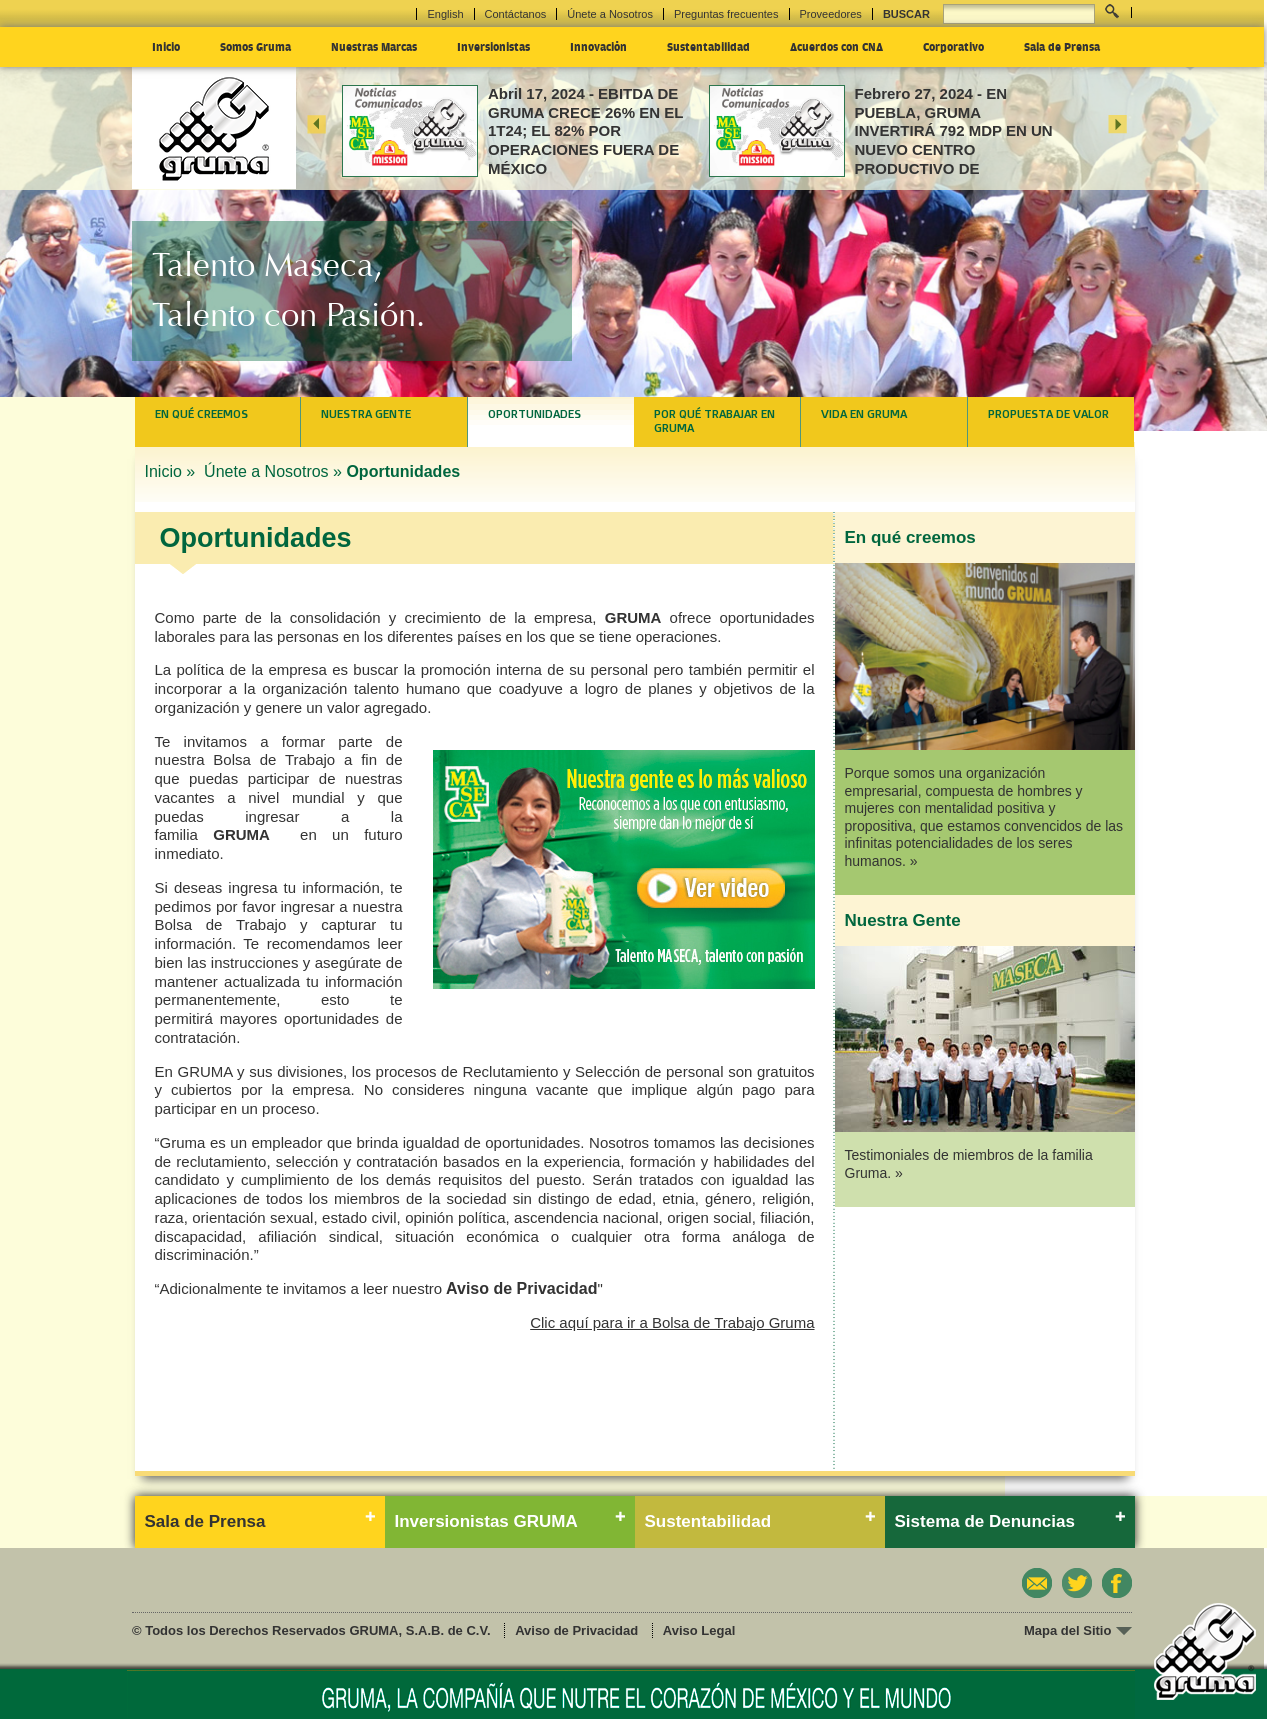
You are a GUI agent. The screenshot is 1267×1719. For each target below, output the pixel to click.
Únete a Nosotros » (273, 471)
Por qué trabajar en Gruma (714, 421)
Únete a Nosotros (610, 14)
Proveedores (831, 14)
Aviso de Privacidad (521, 1288)
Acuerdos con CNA (836, 46)
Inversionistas (493, 46)
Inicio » (172, 471)
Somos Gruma (255, 46)
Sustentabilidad (708, 46)
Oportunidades (534, 414)
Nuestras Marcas (374, 46)
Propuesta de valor (1048, 414)
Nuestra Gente (366, 414)
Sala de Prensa (1062, 46)
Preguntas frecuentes (726, 14)
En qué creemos (201, 414)
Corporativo (953, 46)
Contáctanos (516, 14)
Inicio (166, 46)
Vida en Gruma (864, 414)
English (445, 14)
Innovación (598, 46)
